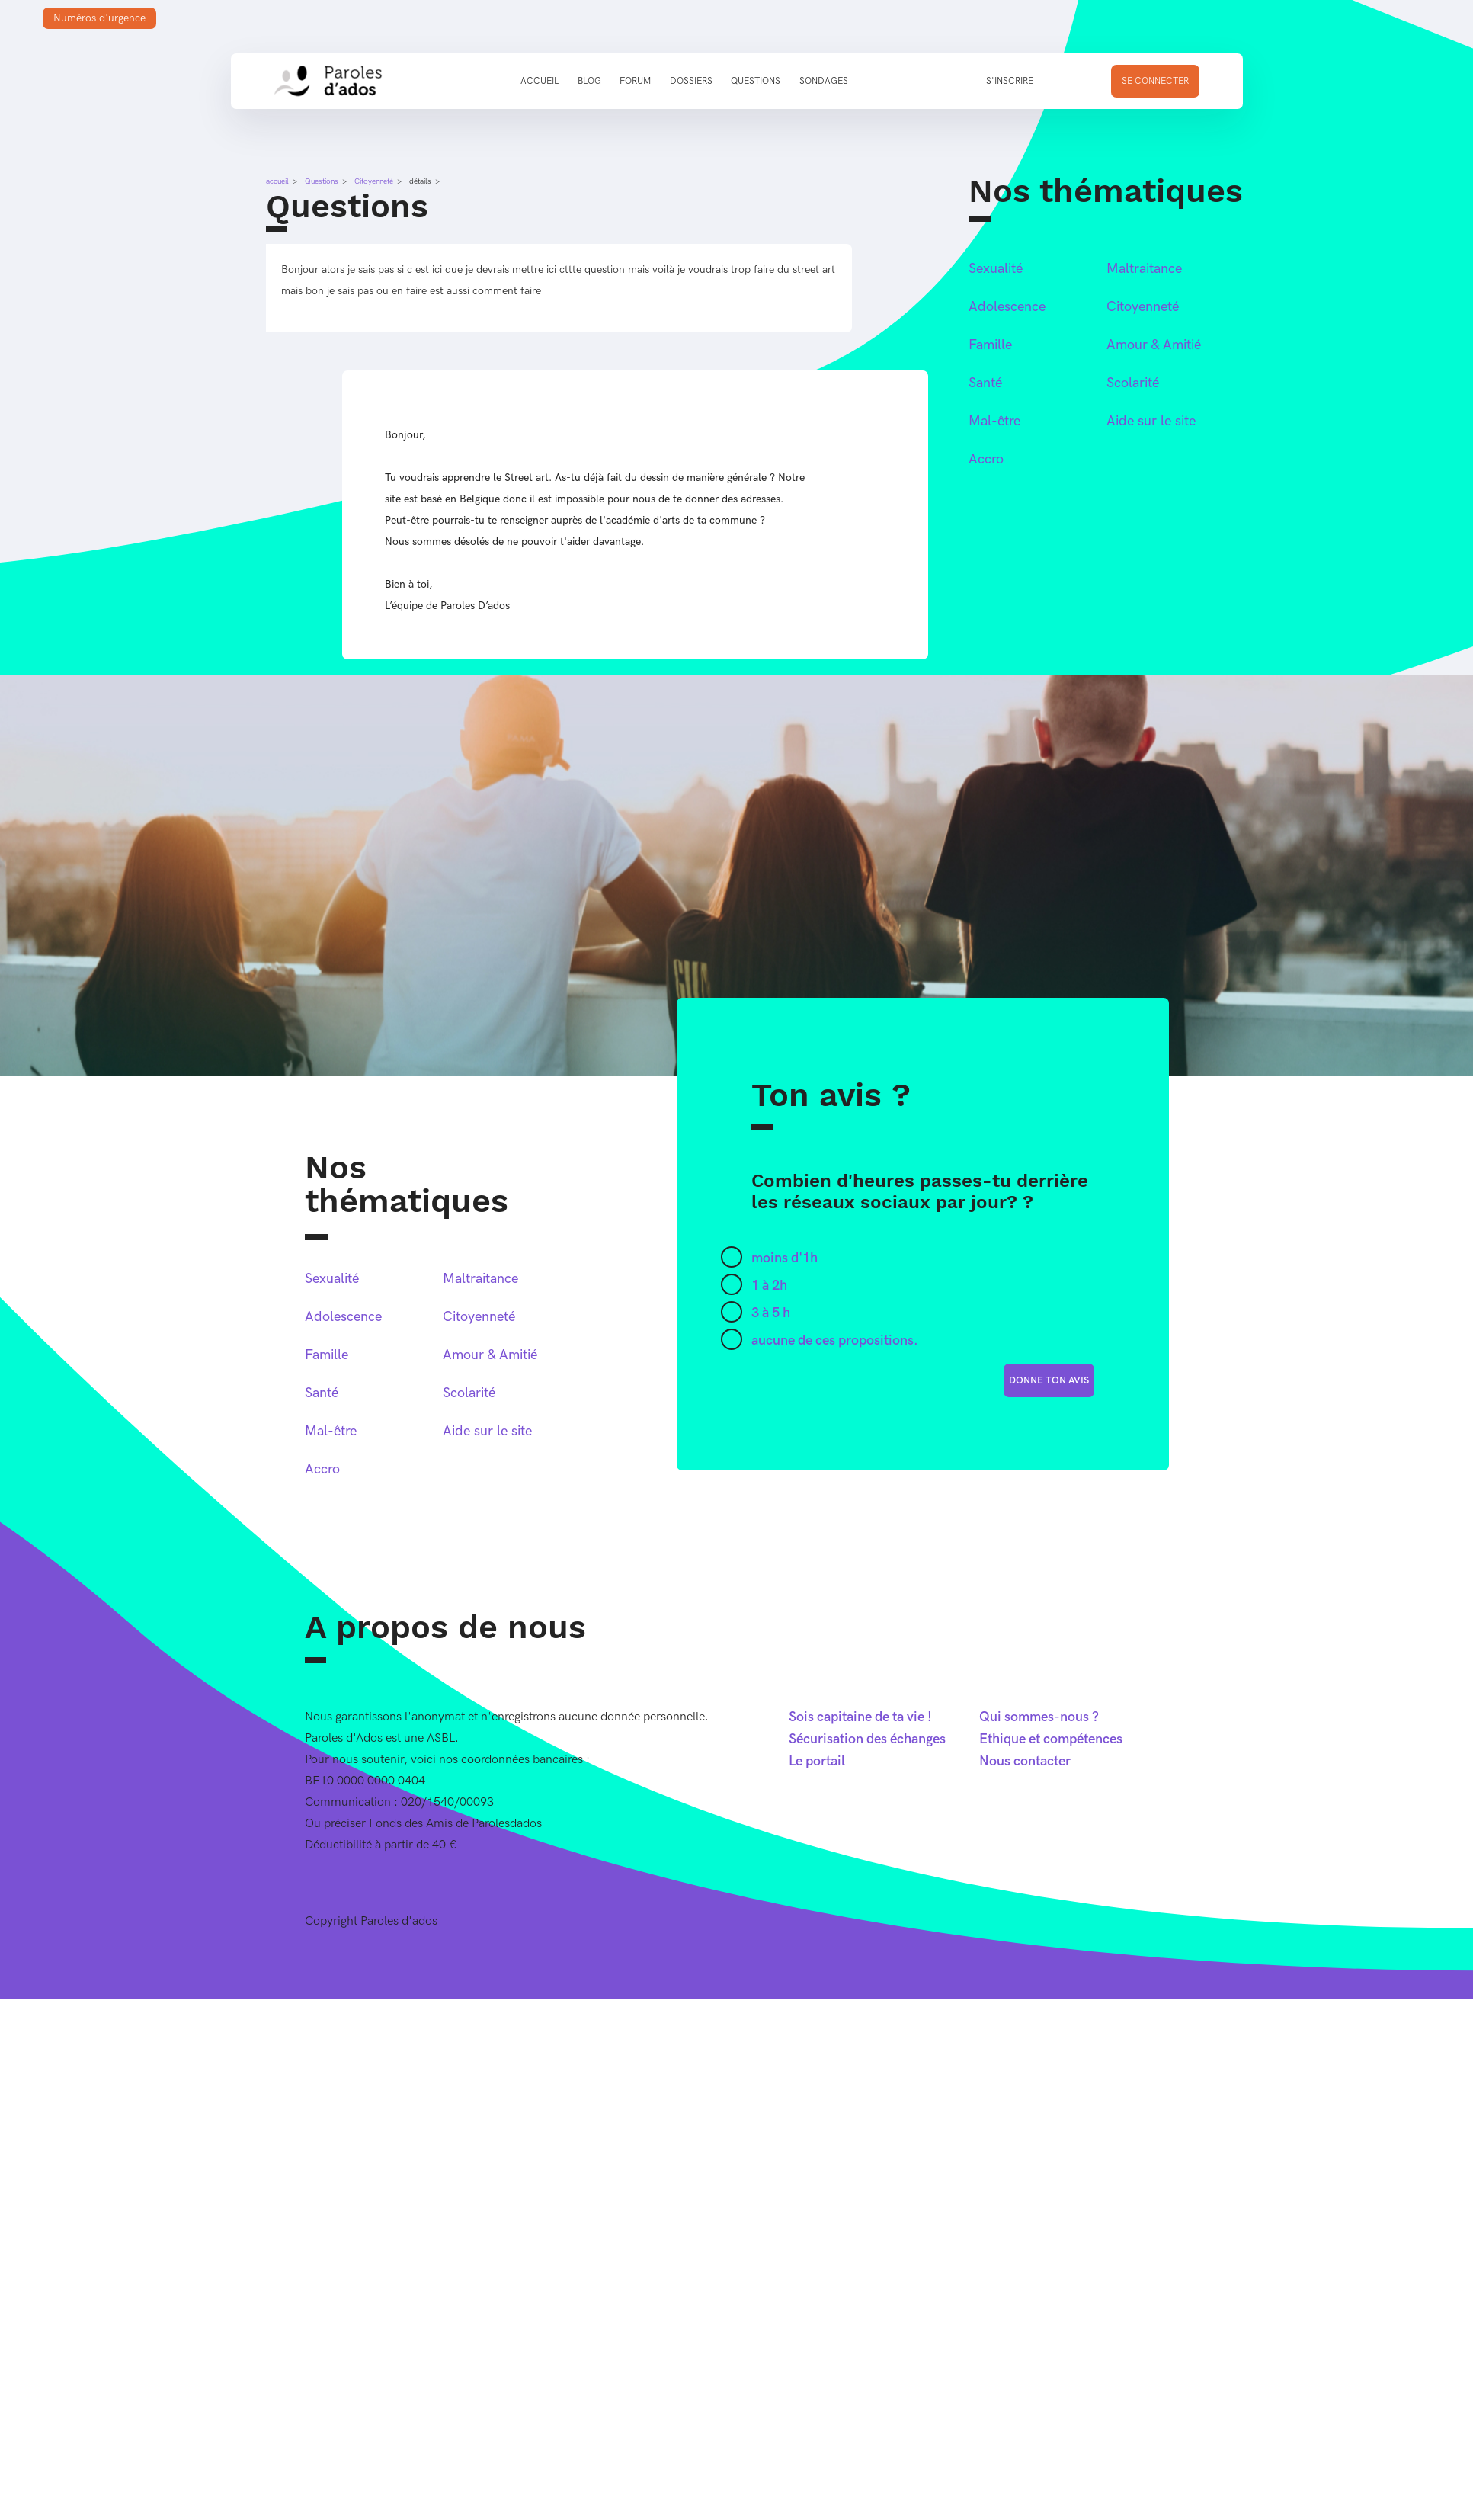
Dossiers (691, 81)
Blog (589, 81)
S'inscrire (1009, 81)
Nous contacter (1025, 1761)
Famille (990, 345)
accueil (277, 181)
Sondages (823, 81)
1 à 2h (769, 1286)
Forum (635, 81)
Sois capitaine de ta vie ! (860, 1717)
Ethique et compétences (1050, 1739)
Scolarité (1132, 383)
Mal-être (994, 421)
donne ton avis (1049, 1380)
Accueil (539, 81)
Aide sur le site (1151, 421)
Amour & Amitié (1153, 345)
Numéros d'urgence (99, 17)
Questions (755, 81)
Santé (985, 383)
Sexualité (996, 269)
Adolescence (1007, 307)
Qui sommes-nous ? (1039, 1717)
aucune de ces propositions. (834, 1340)
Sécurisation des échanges (867, 1739)
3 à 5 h (770, 1313)
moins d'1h (784, 1258)
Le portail (817, 1761)
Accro (986, 459)
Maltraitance (1144, 269)
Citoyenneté (373, 181)
